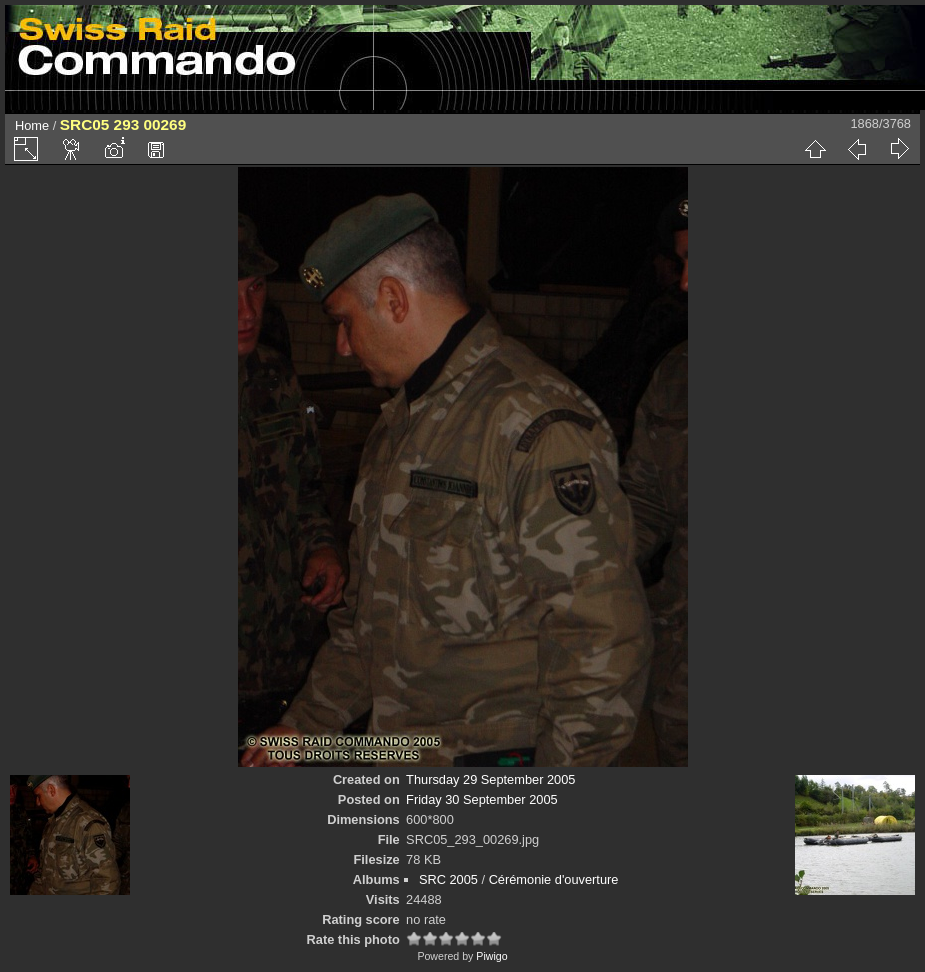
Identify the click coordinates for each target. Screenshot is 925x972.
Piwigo (491, 956)
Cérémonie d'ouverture (554, 879)
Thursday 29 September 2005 (490, 779)
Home (32, 125)
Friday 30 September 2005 (482, 799)
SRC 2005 (448, 879)
